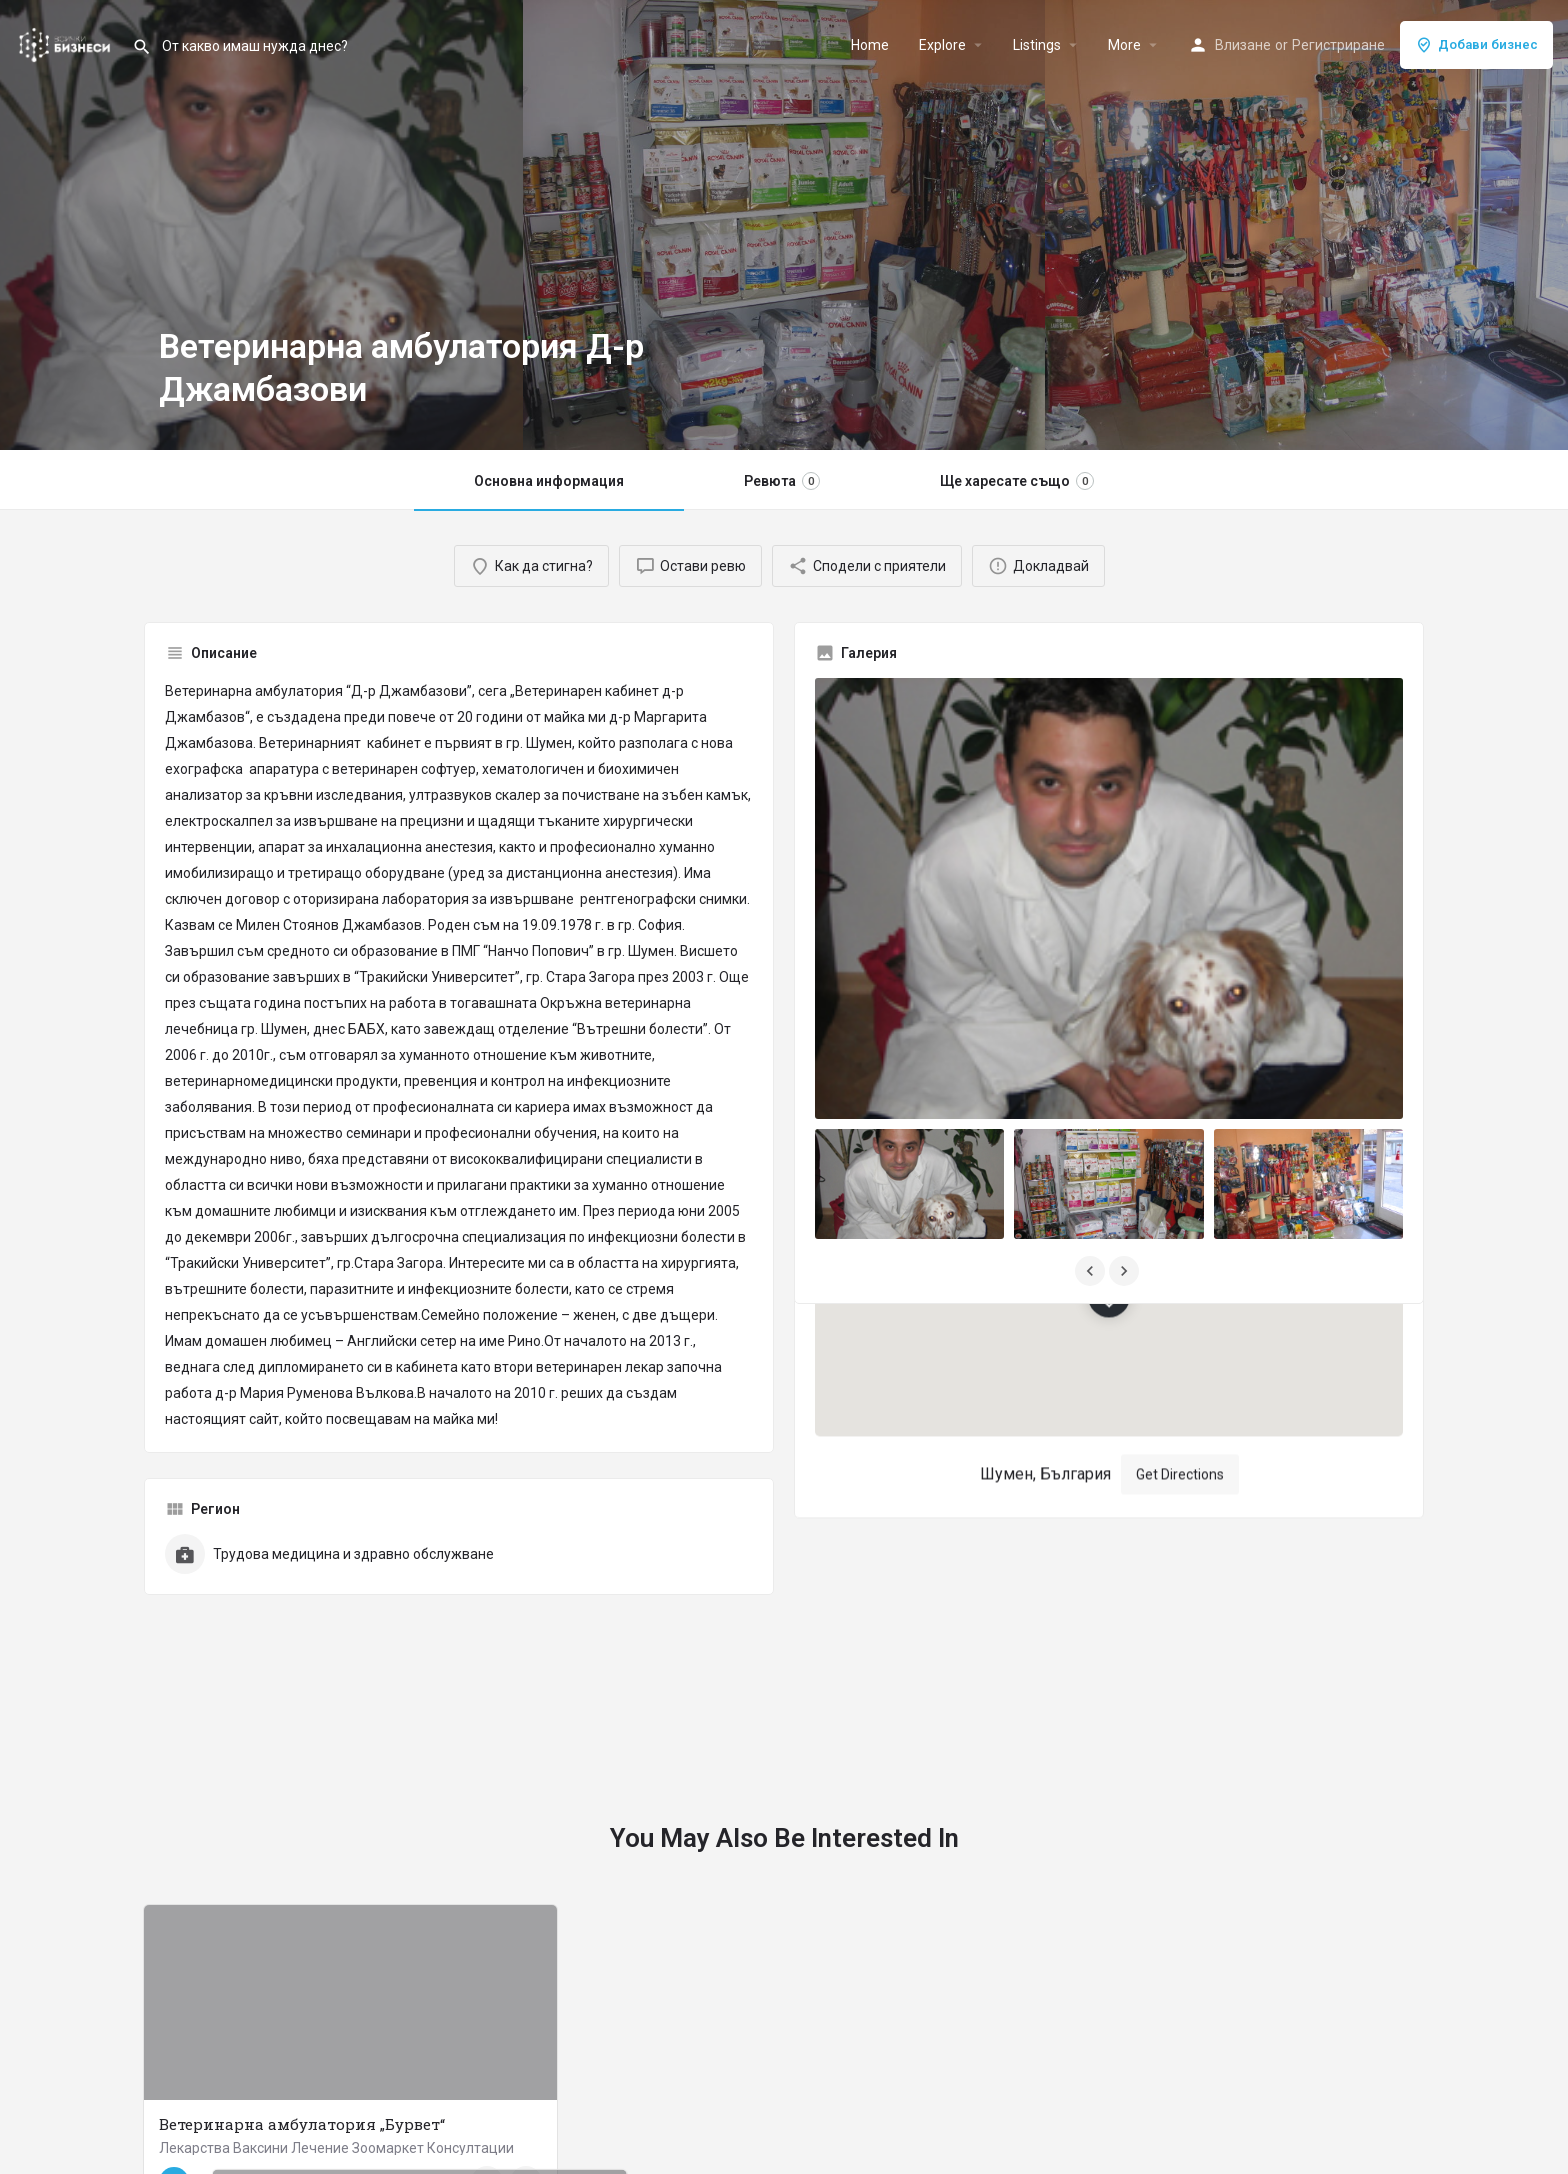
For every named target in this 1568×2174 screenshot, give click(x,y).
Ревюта (782, 481)
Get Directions (1180, 1359)
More (1124, 45)
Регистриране (1338, 45)
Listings (1037, 45)
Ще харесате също (1017, 481)
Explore (942, 45)
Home (870, 45)
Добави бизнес (1476, 45)
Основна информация (549, 481)
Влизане (1243, 45)
